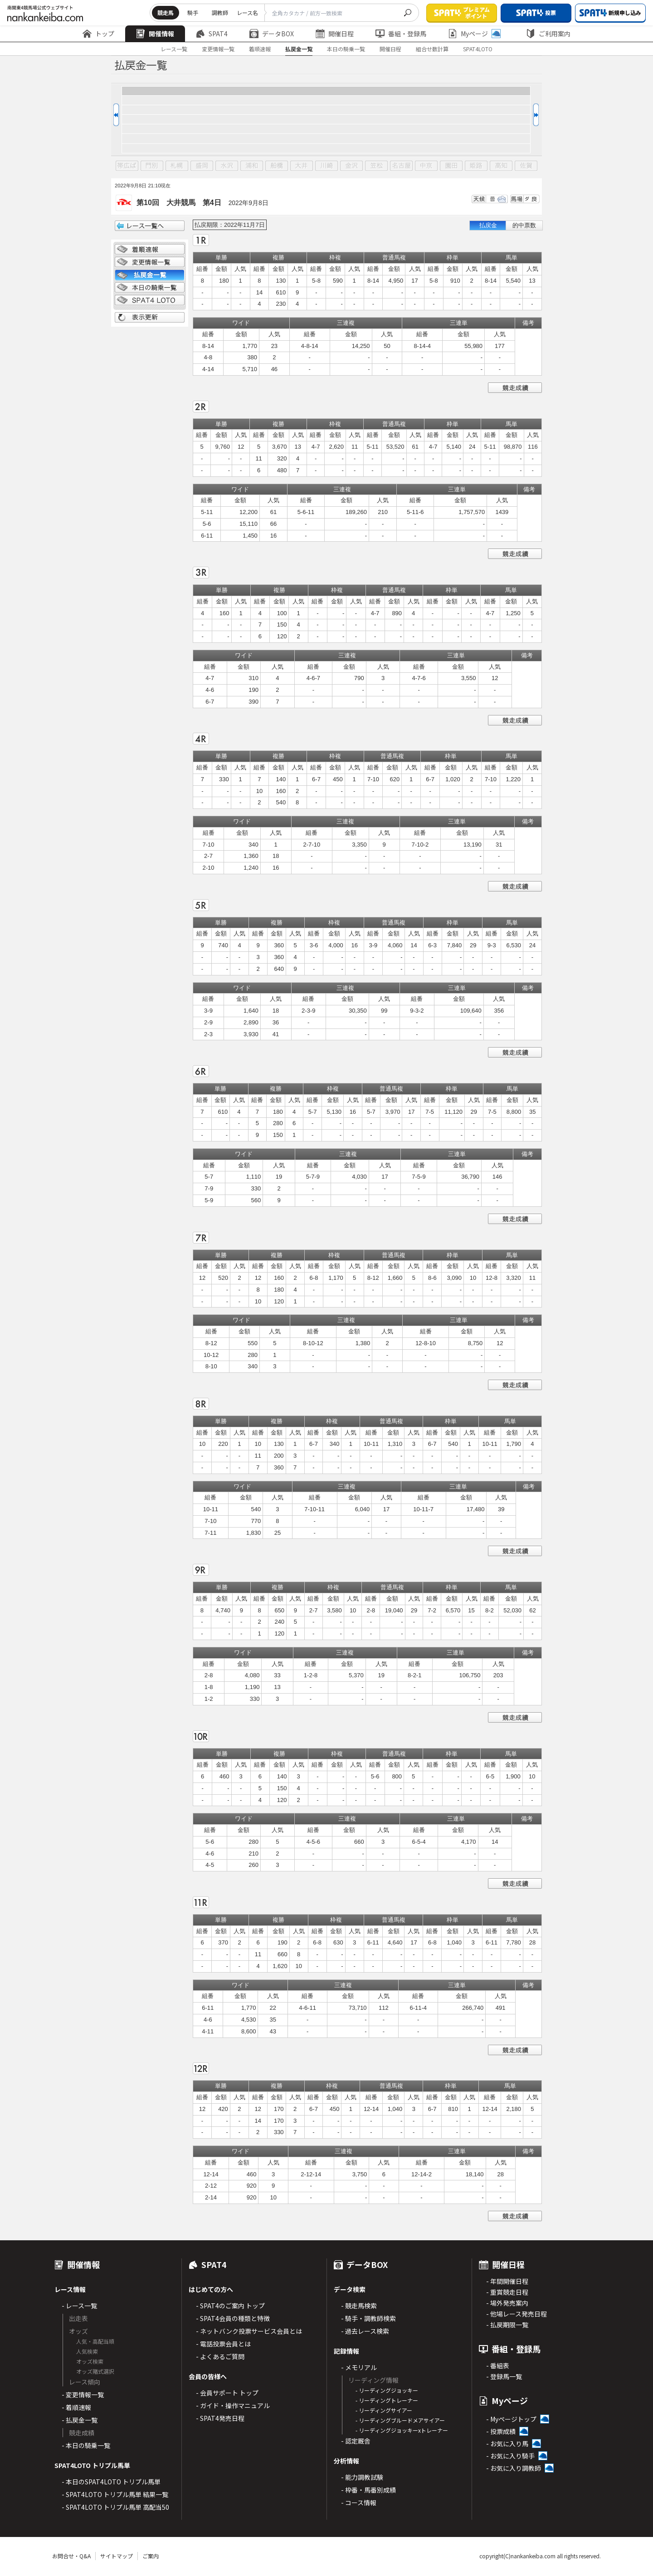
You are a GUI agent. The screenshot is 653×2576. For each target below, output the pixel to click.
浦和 (251, 166)
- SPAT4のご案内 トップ (230, 2305)
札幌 (177, 166)
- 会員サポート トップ (227, 2392)
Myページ (474, 33)
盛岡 (201, 166)
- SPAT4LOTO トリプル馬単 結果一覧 (115, 2494)
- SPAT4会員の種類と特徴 (233, 2318)
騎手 (192, 12)
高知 (501, 166)
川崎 (326, 166)
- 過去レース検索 (365, 2331)
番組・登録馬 (400, 33)
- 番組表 (497, 2365)
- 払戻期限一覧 (507, 2324)
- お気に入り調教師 (513, 2468)
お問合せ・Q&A (71, 2556)
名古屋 (401, 166)
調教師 (220, 12)
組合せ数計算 (432, 49)
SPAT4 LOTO (150, 300)
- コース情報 (358, 2502)
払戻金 (488, 225)
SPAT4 (212, 33)
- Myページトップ (511, 2419)
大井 (301, 166)
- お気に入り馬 (507, 2443)
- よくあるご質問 (220, 2356)
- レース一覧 (79, 2305)
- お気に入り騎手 (510, 2455)
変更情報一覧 (218, 49)
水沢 (226, 166)
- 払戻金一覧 (79, 2419)
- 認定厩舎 (355, 2440)
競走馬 (165, 12)
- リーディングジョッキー (387, 2390)
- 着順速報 (76, 2407)
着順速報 (260, 49)
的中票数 (524, 225)
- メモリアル (359, 2367)
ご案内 (150, 2556)
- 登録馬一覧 (504, 2376)
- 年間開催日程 (507, 2281)
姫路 (476, 166)
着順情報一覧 (150, 249)
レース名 (247, 12)
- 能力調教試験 (362, 2477)
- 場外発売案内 (507, 2302)
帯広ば (127, 166)
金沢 (351, 166)
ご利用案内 (548, 33)
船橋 (276, 166)
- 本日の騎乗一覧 (86, 2445)
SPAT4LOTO (477, 49)
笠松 (376, 166)
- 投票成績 (501, 2431)
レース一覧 (174, 49)
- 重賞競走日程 (507, 2292)
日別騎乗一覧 (150, 287)
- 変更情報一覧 (83, 2394)
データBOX (271, 33)
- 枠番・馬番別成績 (368, 2489)
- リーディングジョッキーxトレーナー (402, 2430)
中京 (426, 166)
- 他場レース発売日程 (516, 2313)
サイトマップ (116, 2556)
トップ (98, 33)
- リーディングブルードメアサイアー (400, 2420)
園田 (451, 166)
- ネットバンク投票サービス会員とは (249, 2331)
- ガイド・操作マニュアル (233, 2405)
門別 (152, 166)
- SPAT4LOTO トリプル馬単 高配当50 (115, 2507)
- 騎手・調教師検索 (368, 2318)
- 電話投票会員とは (223, 2343)
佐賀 (526, 166)
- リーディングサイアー (384, 2410)
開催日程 (335, 33)
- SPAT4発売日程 (220, 2418)
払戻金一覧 (298, 49)
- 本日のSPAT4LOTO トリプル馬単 (111, 2481)
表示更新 (150, 317)
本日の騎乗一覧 (346, 49)
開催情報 (155, 33)
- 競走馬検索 (359, 2305)
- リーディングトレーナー (387, 2400)
